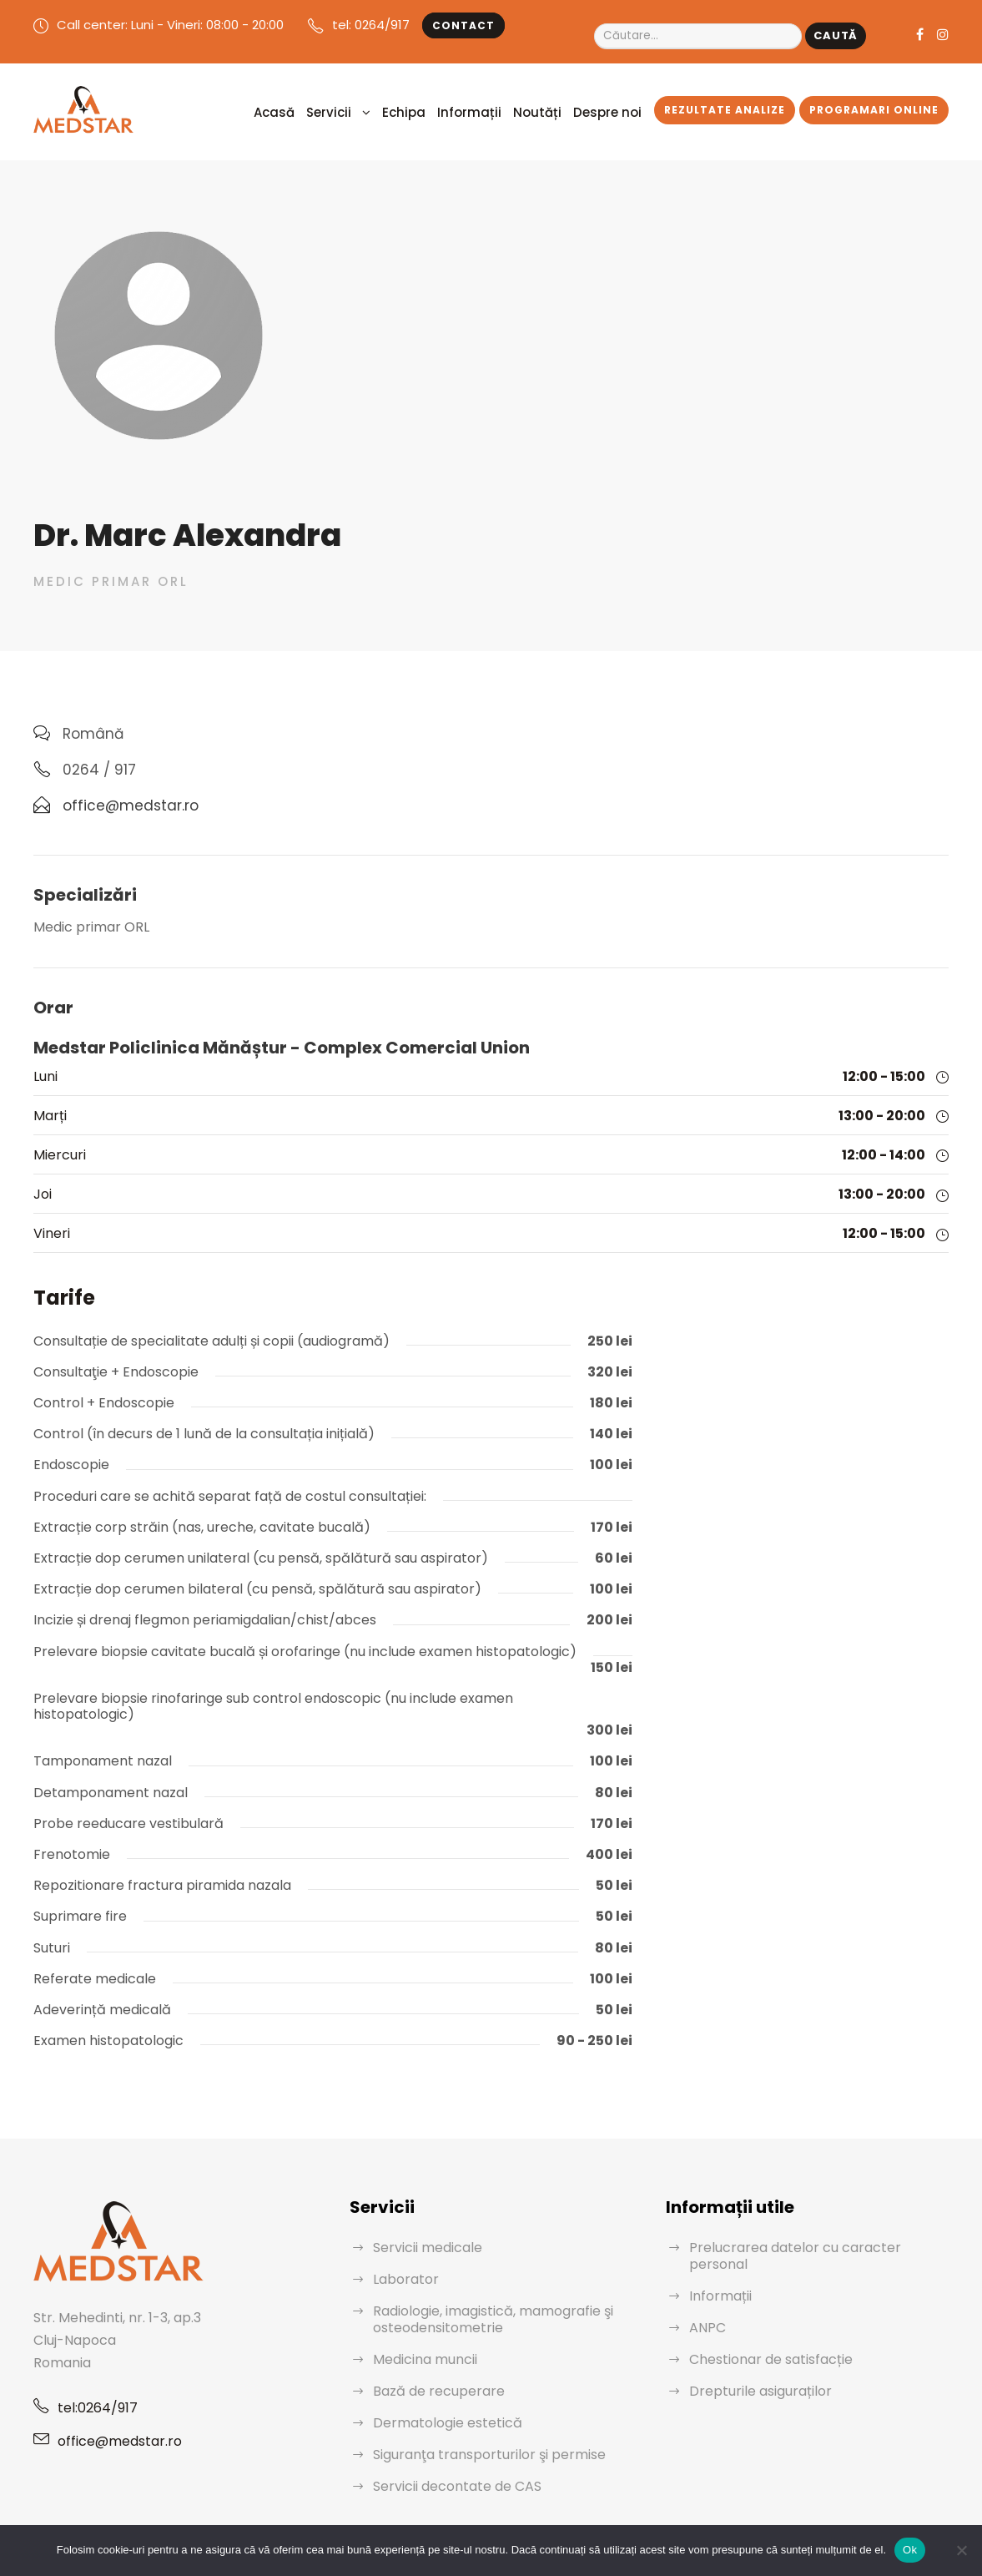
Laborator (402, 2228)
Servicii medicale (423, 2197)
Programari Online (876, 108)
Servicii (374, 110)
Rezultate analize (731, 108)
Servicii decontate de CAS (450, 2435)
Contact (441, 26)
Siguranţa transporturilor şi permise (477, 2404)
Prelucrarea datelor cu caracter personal (808, 2197)
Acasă (325, 110)
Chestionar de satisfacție (762, 2292)
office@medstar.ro (112, 2390)
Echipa (445, 110)
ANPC (707, 2260)
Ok (910, 2549)
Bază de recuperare (432, 2340)
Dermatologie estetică (437, 2372)
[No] (961, 2550)
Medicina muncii (421, 2308)
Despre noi (620, 110)
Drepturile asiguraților (752, 2323)
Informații (501, 110)
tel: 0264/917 (356, 25)
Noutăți (558, 110)
